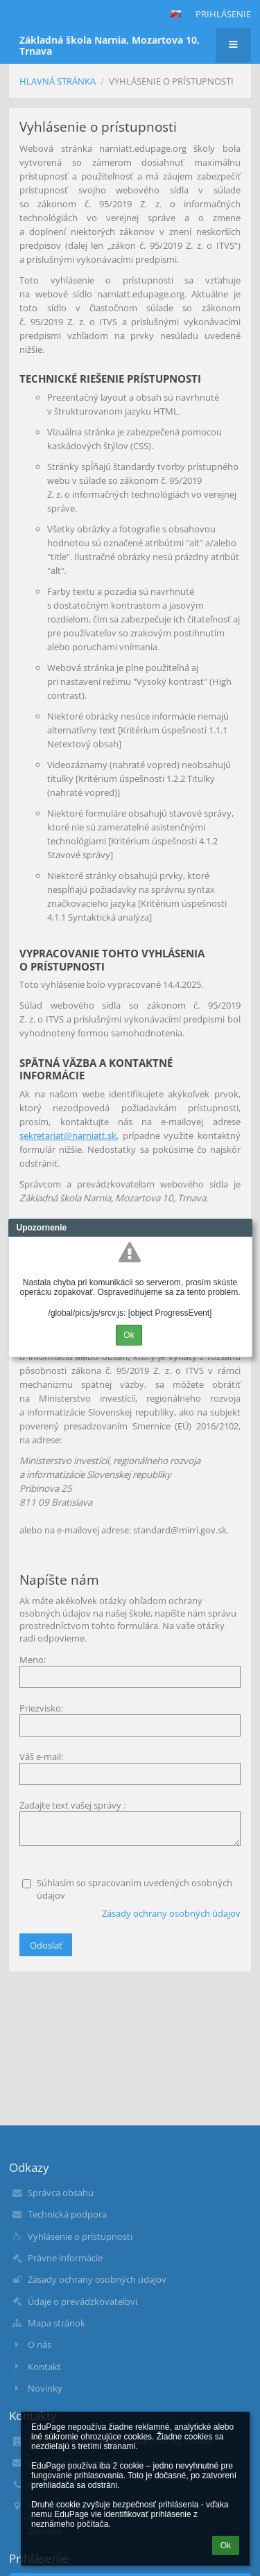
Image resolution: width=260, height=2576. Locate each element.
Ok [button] (225, 2545)
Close (242, 1227)
